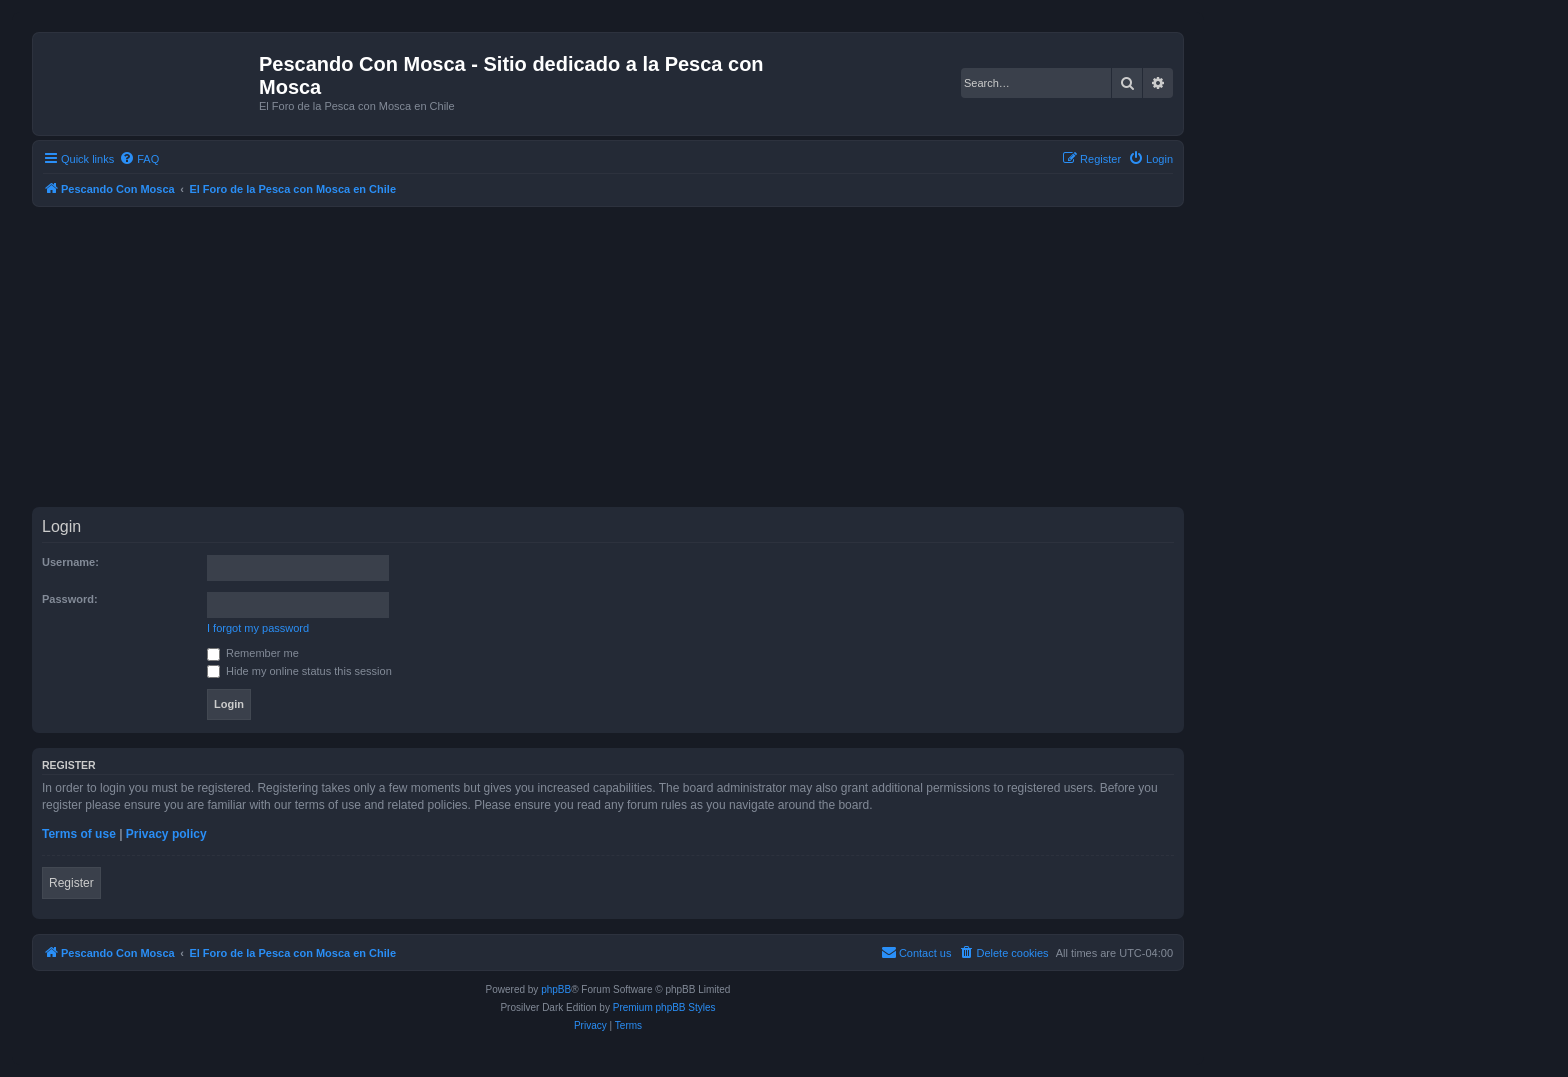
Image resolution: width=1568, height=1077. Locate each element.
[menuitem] (139, 159)
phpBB (556, 989)
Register (71, 883)
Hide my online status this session (299, 671)
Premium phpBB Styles (664, 1007)
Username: (70, 562)
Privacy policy (166, 834)
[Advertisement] (632, 357)
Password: (70, 599)
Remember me (253, 653)
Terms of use (79, 834)
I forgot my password (258, 628)
